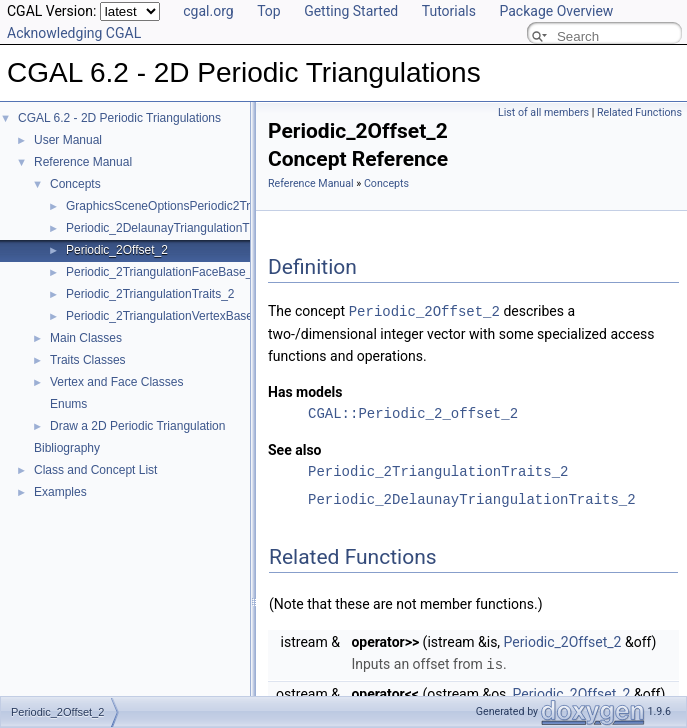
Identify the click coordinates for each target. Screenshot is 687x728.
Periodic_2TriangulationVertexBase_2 (166, 316)
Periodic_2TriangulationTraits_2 (150, 294)
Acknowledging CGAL (74, 33)
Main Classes (86, 338)
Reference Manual (83, 162)
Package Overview (556, 11)
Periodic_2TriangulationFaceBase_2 (162, 272)
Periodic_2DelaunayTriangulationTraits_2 (175, 228)
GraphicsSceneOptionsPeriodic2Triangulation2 (190, 206)
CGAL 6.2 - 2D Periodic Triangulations (119, 118)
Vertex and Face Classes (116, 382)
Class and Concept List (95, 470)
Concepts (75, 184)
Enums (68, 404)
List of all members (543, 112)
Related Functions (639, 112)
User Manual (68, 140)
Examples (60, 492)
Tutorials (449, 11)
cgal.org (208, 11)
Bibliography (67, 448)
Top (269, 11)
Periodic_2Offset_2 (117, 250)
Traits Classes (88, 360)
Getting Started (351, 11)
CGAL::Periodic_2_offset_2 (413, 412)
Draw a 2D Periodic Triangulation (137, 426)
